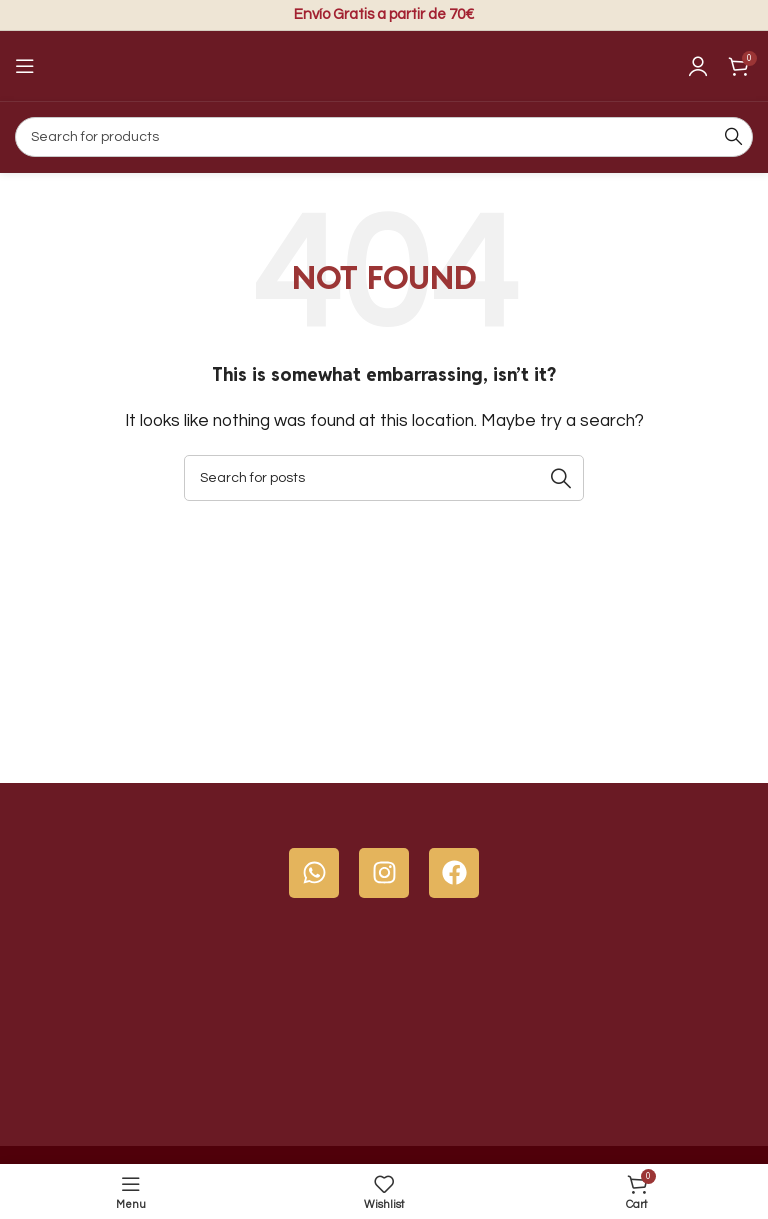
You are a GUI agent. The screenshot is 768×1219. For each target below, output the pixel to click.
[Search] (384, 137)
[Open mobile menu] (25, 66)
